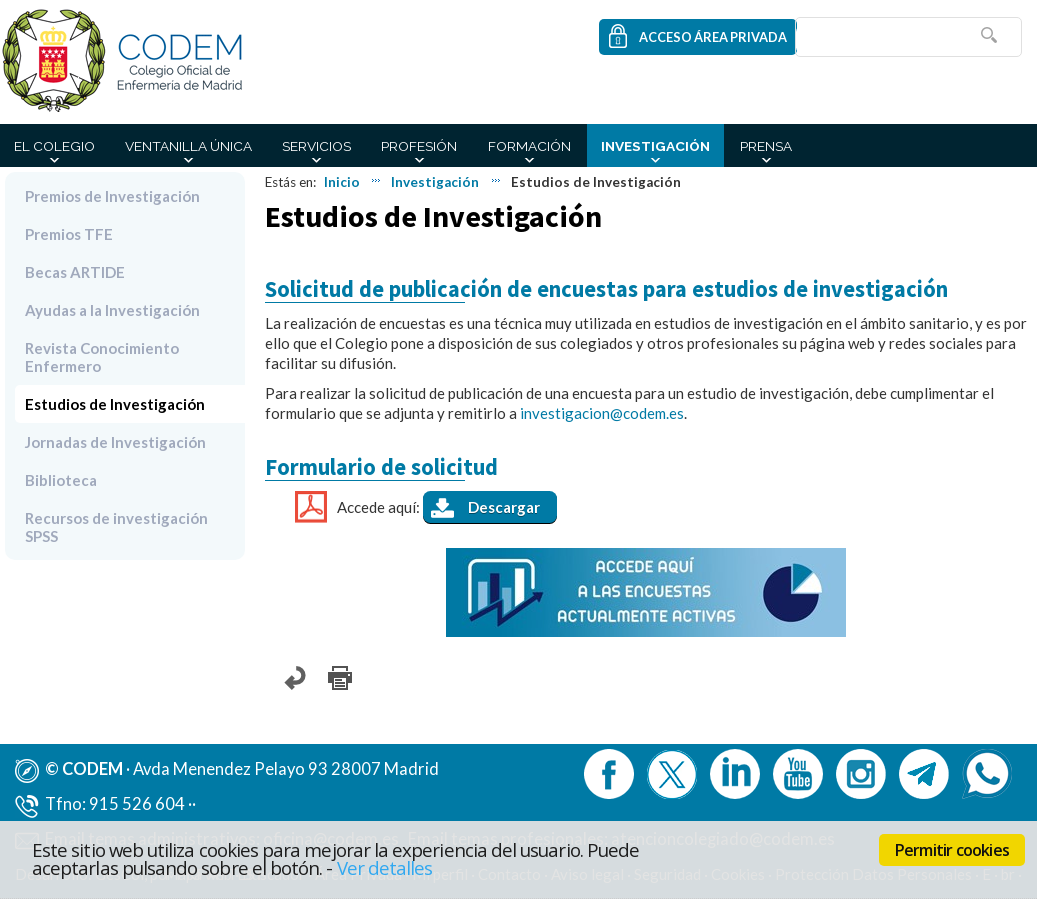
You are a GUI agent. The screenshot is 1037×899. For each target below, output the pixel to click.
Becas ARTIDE (75, 272)
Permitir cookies (952, 850)
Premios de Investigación (112, 196)
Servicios (316, 146)
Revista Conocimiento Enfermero (102, 357)
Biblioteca (61, 480)
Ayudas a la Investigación (112, 310)
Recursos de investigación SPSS (116, 527)
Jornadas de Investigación (115, 442)
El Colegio (54, 146)
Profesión (419, 146)
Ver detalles (385, 867)
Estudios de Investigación (115, 404)
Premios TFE (69, 234)
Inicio (342, 182)
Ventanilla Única (188, 146)
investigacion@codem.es (602, 413)
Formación (529, 146)
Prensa (766, 146)
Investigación (655, 146)
